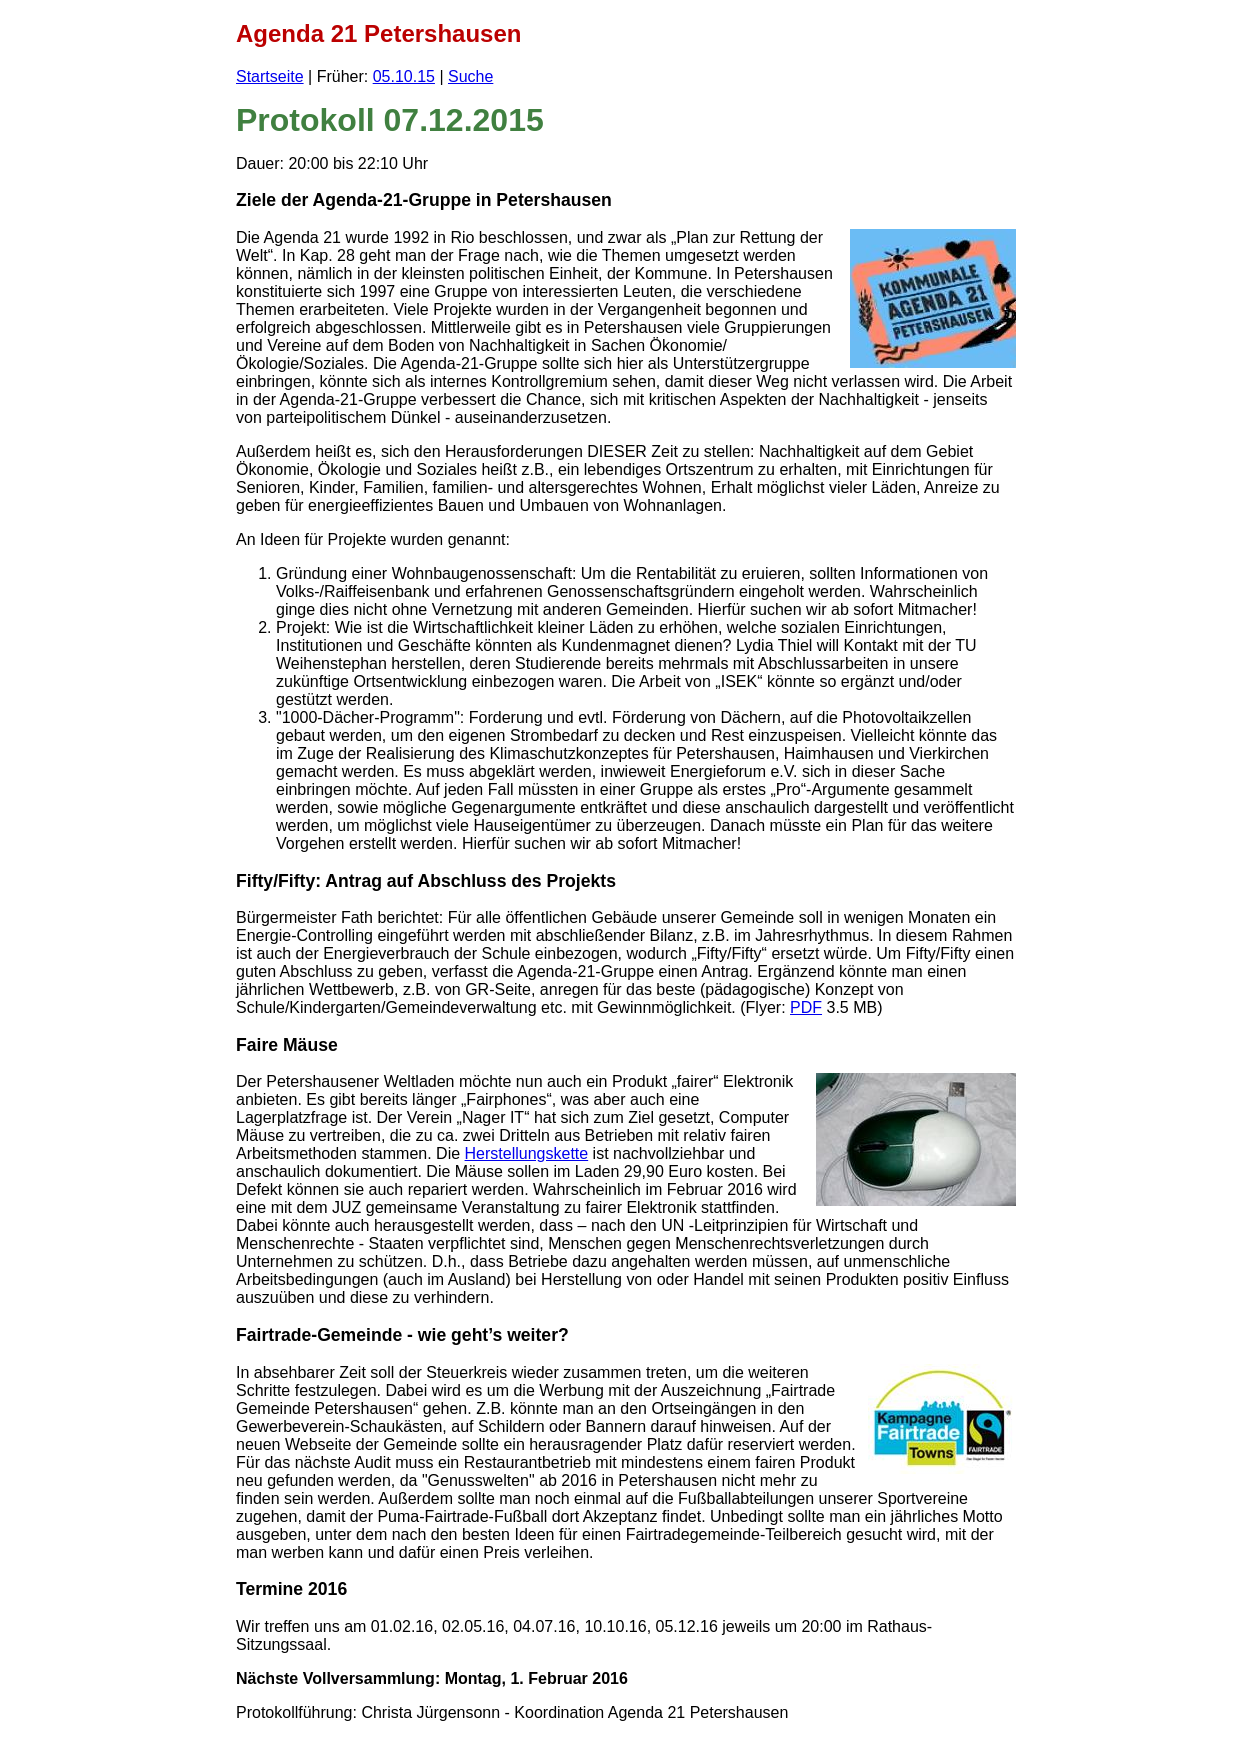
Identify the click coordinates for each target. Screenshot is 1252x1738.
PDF (806, 1007)
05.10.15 (404, 76)
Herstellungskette (527, 1153)
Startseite (270, 76)
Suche (470, 76)
